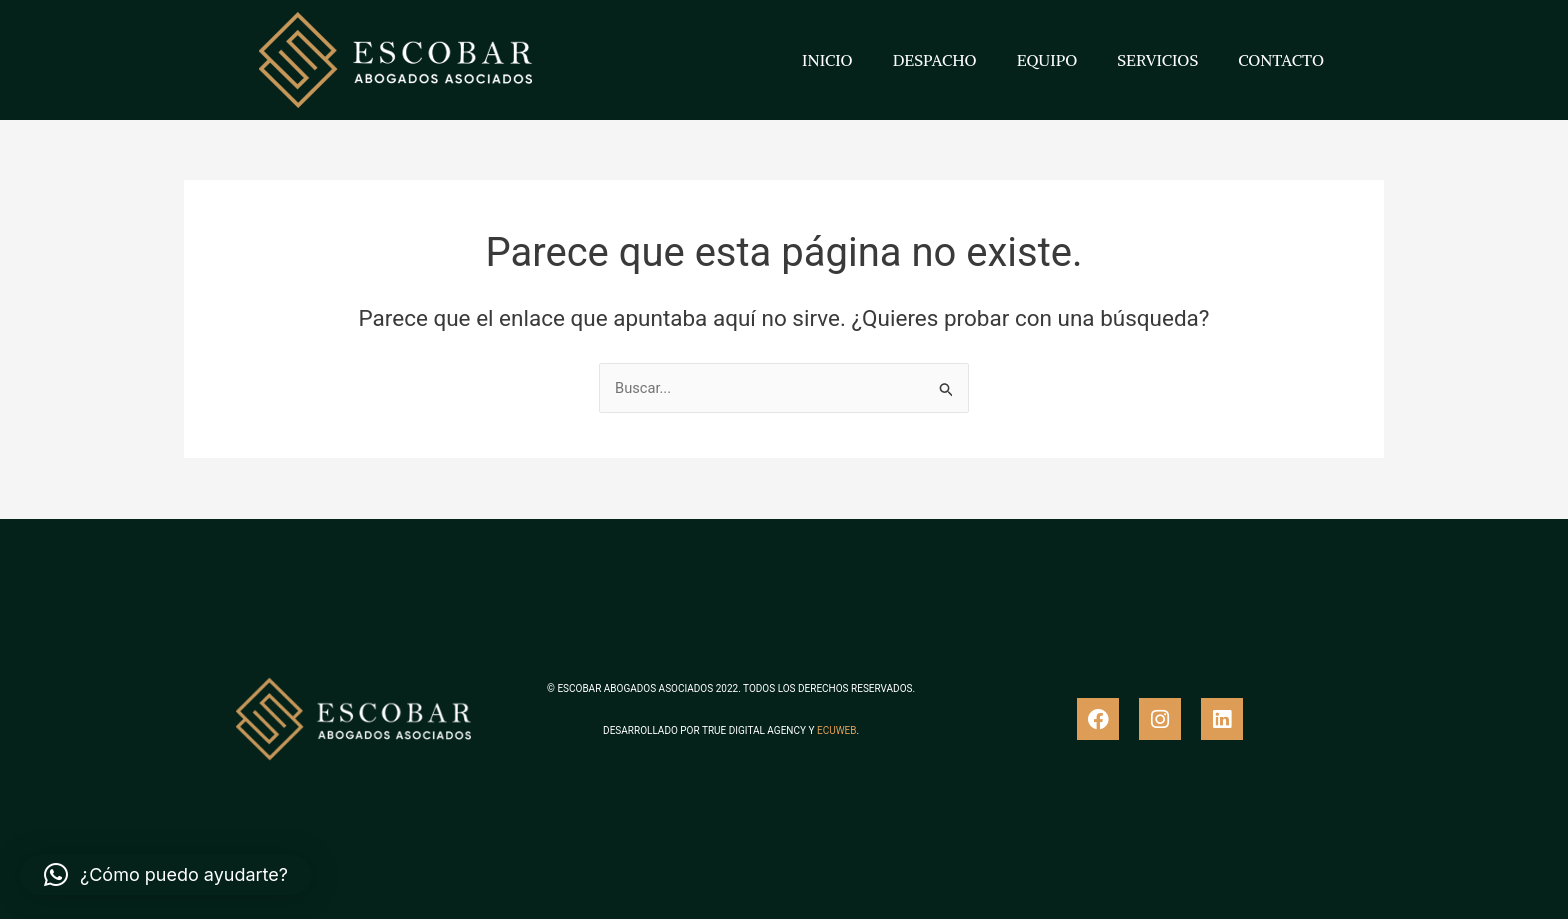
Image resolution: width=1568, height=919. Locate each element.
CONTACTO (1281, 60)
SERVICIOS (1157, 60)
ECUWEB (836, 730)
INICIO (827, 60)
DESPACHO (935, 60)
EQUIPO (1047, 60)
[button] (166, 875)
